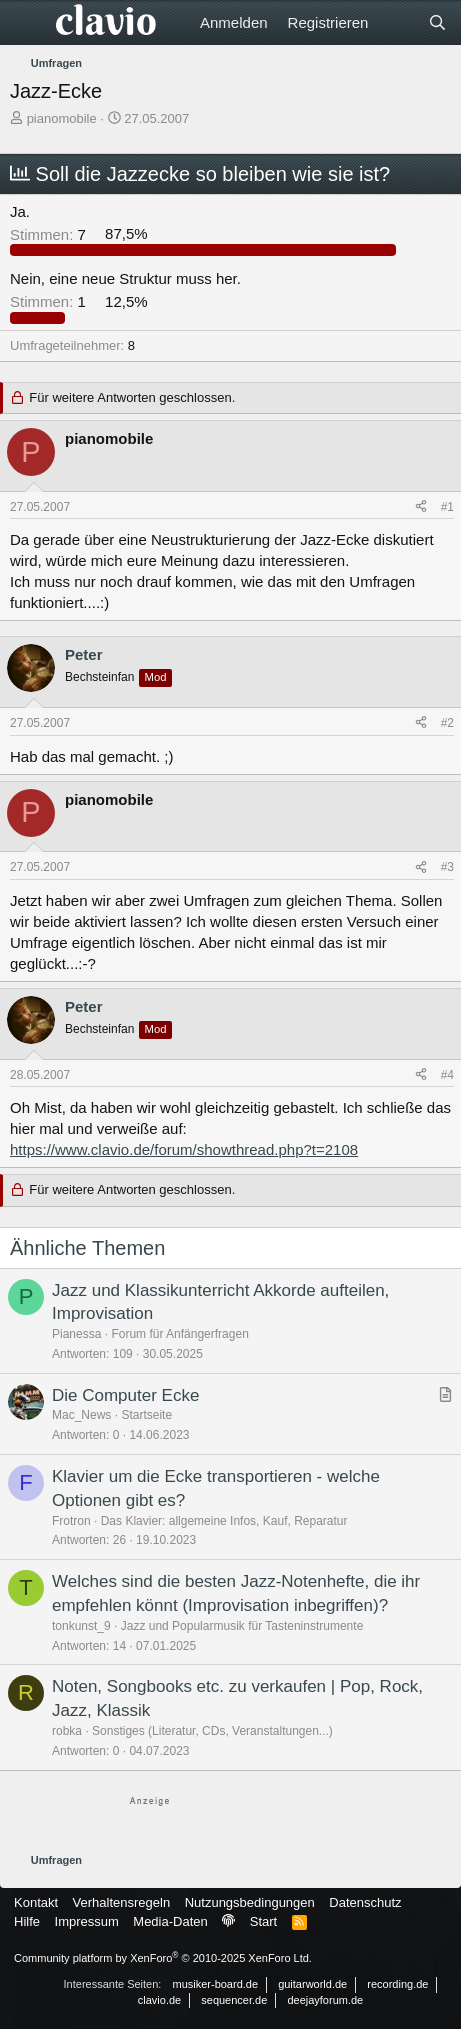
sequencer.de (234, 2000)
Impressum (87, 1921)
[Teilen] (421, 507)
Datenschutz (365, 1902)
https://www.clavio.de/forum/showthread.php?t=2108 (184, 1149)
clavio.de (159, 2000)
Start (263, 1921)
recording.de (397, 1984)
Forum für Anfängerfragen (179, 1334)
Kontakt (36, 1902)
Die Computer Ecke (125, 1395)
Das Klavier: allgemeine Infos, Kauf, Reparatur (224, 1521)
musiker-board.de (215, 1984)
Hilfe (27, 1921)
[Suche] (437, 22)
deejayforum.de (325, 2000)
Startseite (146, 1415)
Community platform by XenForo (163, 1958)
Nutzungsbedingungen (250, 1902)
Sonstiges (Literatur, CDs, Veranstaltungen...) (212, 1731)
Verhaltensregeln (122, 1902)
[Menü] (27, 23)
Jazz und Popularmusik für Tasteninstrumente (242, 1626)
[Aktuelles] (397, 22)
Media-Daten (170, 1921)
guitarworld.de (312, 1984)
